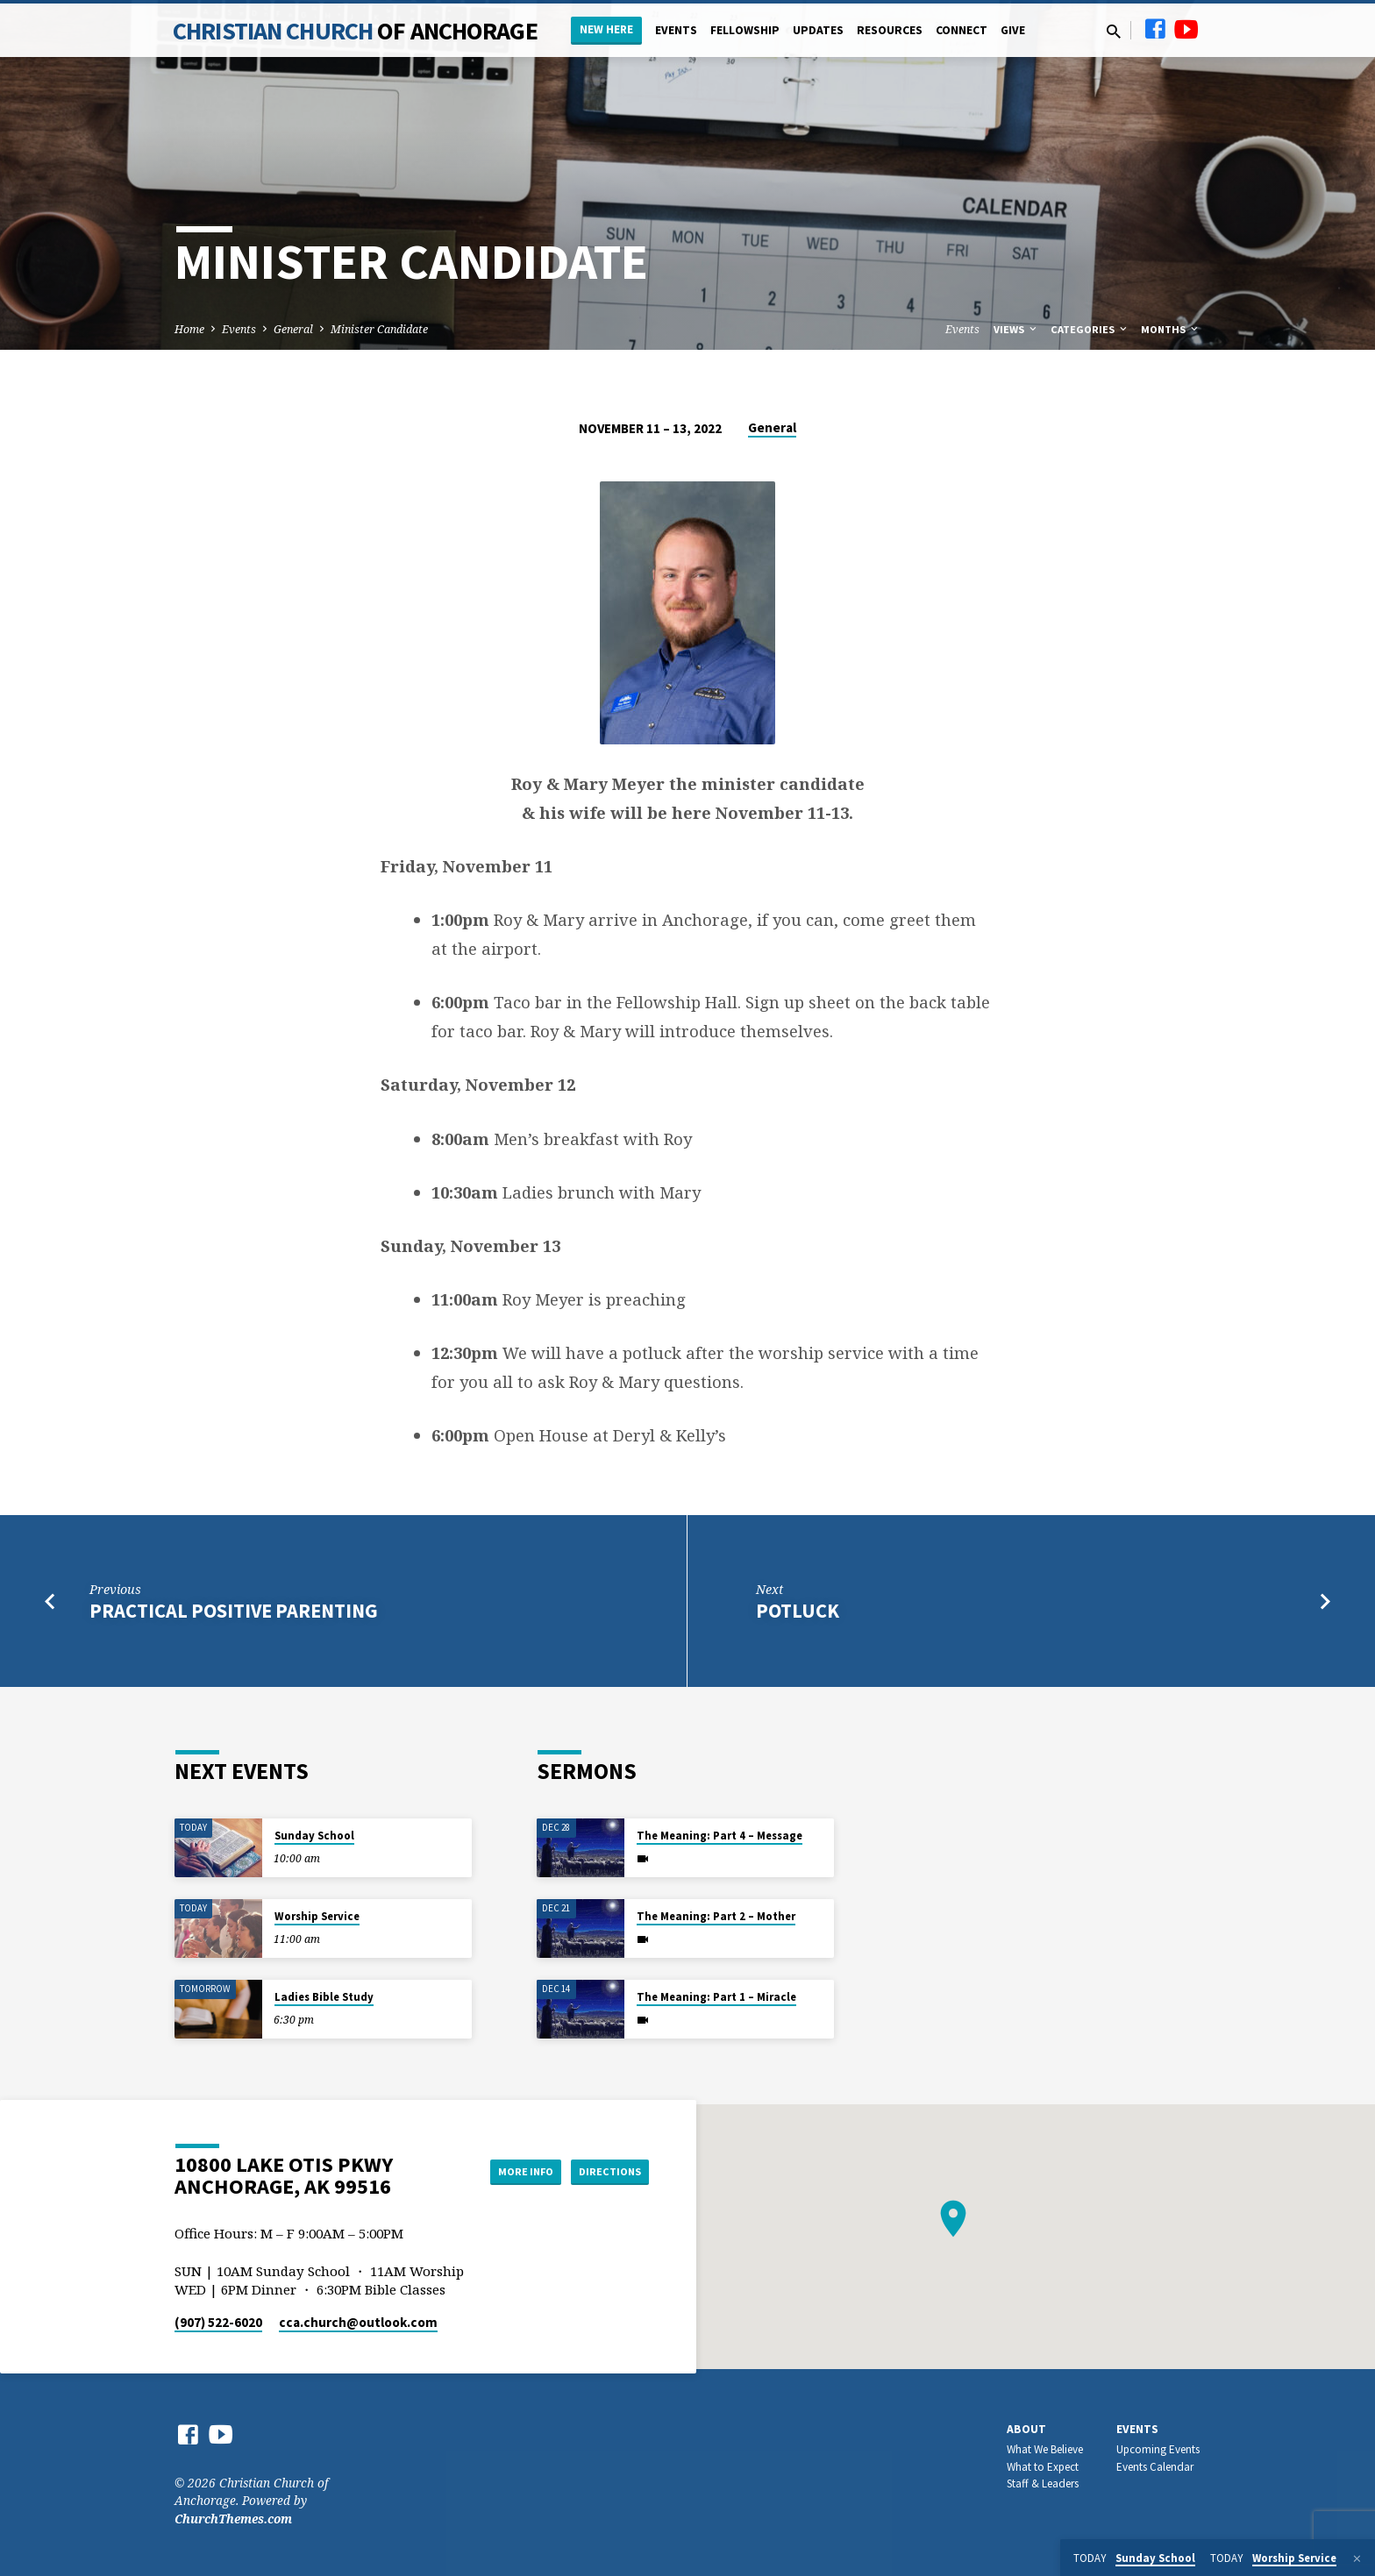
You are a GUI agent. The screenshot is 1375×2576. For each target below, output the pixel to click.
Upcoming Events (1158, 2449)
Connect (961, 30)
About (1026, 2429)
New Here (606, 29)
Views (1016, 329)
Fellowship (745, 30)
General (293, 329)
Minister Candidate (379, 329)
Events (676, 30)
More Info (506, 2171)
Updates (818, 30)
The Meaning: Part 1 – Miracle (716, 1996)
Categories (1090, 329)
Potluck (797, 1610)
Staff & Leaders (1043, 2483)
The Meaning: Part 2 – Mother (716, 1916)
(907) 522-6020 (218, 2322)
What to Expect (1043, 2466)
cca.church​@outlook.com (358, 2322)
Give (1013, 30)
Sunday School (314, 1835)
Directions (605, 2171)
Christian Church (355, 30)
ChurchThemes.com (233, 2518)
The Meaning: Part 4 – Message (719, 1835)
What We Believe (1045, 2449)
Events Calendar (1154, 2466)
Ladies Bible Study (324, 1996)
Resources (890, 30)
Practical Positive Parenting (233, 1610)
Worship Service (317, 1916)
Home (189, 329)
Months (1170, 329)
